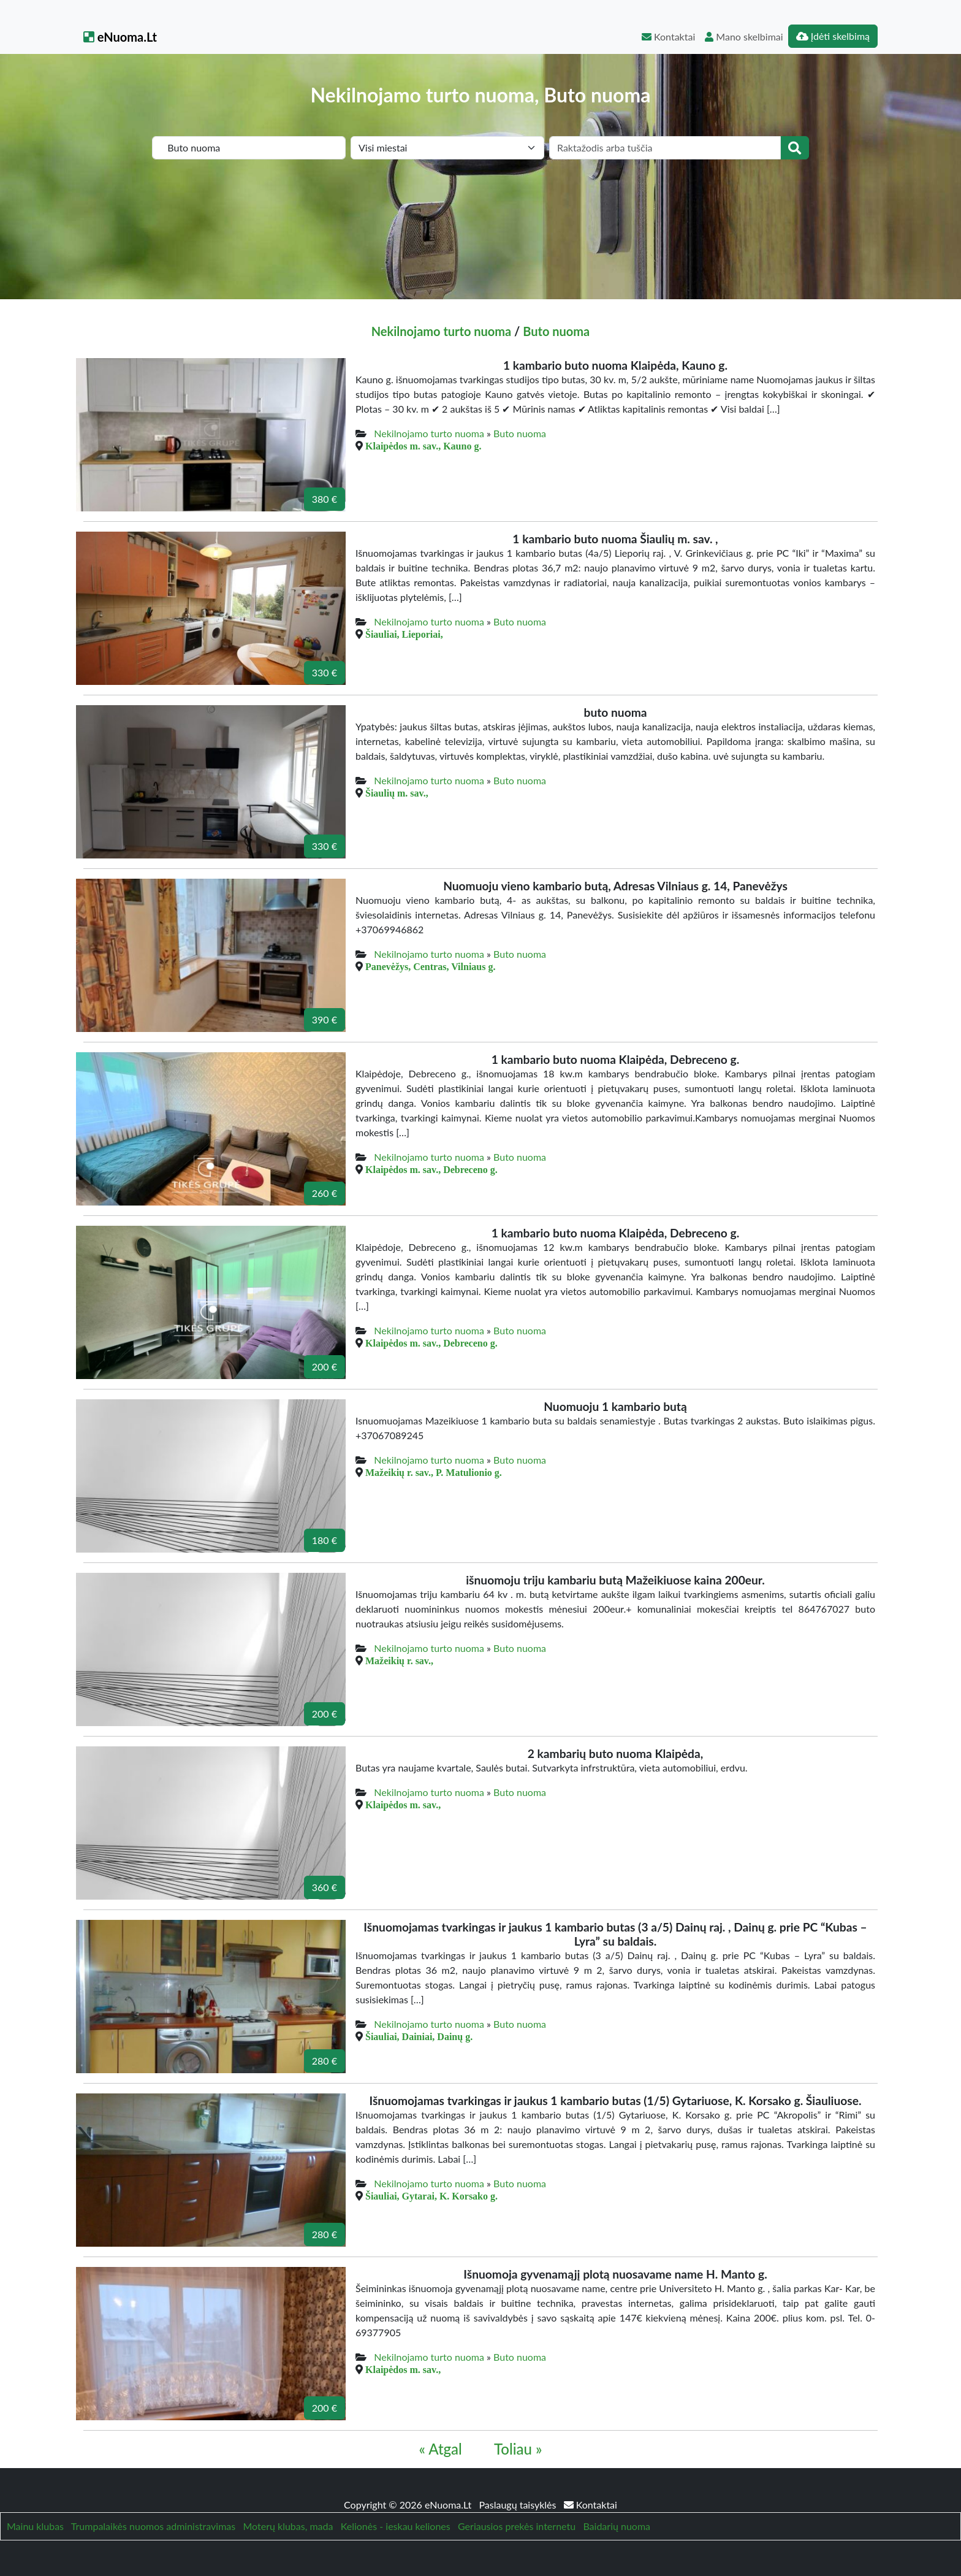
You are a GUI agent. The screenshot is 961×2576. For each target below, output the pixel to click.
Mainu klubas (35, 2526)
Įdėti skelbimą (833, 36)
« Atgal (440, 2449)
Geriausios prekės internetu (516, 2526)
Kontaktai (668, 36)
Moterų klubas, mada (288, 2526)
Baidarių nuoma (616, 2526)
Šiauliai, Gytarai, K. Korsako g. (431, 2196)
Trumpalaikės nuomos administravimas (153, 2526)
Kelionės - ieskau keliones (395, 2526)
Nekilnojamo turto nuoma (441, 331)
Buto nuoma (556, 331)
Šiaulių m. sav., (396, 793)
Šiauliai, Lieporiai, (404, 634)
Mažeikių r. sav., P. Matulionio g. (433, 1472)
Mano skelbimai (744, 36)
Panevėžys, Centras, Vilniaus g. (430, 966)
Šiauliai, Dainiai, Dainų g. (419, 2036)
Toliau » (518, 2449)
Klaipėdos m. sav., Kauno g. (423, 446)
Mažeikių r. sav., (399, 1660)
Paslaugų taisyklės (518, 2504)
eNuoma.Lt (120, 36)
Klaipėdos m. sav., (403, 1805)
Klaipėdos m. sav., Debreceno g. (431, 1169)
